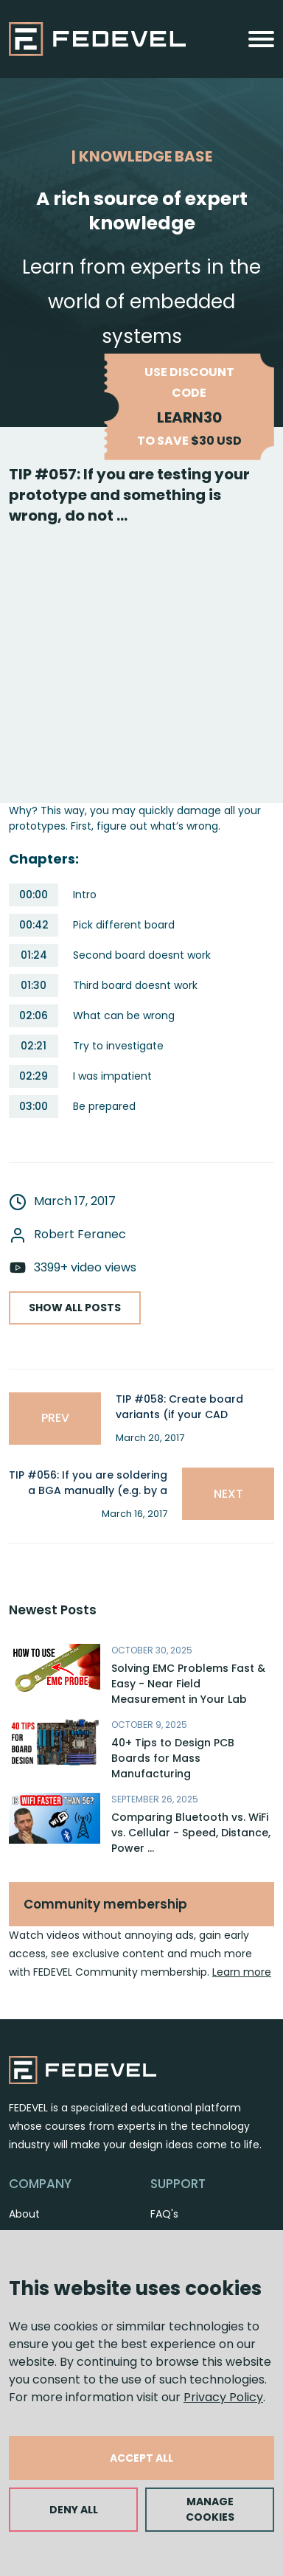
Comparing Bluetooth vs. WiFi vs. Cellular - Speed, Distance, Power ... (190, 1832)
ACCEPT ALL (141, 2458)
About (24, 2214)
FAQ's (164, 2214)
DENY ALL (73, 2509)
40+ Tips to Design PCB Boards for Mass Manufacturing (172, 1758)
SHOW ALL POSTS (75, 1307)
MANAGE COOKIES (210, 2509)
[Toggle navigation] (261, 39)
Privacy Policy (223, 2397)
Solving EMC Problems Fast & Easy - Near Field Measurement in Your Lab (188, 1684)
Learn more (241, 1972)
